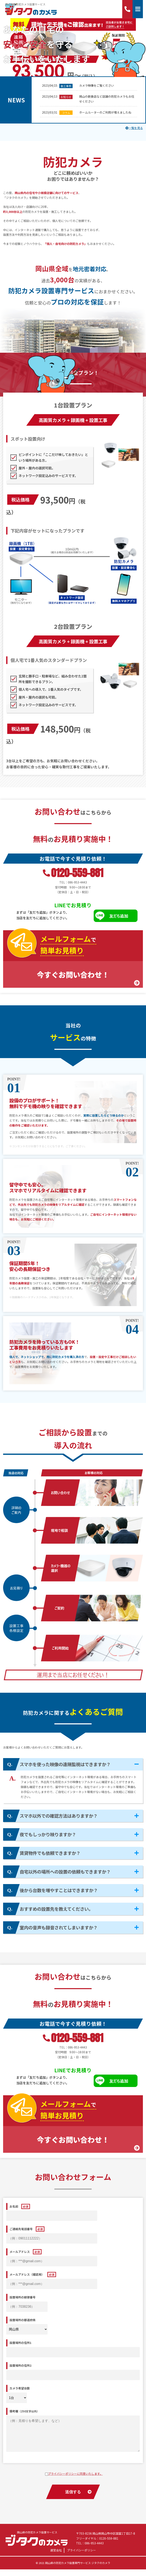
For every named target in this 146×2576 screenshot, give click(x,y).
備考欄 (24, 2411)
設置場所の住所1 (20, 2343)
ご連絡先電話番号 (21, 2229)
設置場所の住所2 (20, 2365)
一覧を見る (134, 128)
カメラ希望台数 (20, 2388)
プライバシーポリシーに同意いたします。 (75, 2480)
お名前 (14, 2206)
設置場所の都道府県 (23, 2320)
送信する (78, 2498)
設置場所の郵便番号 (23, 2297)
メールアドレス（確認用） (27, 2274)
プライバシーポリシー (81, 2557)
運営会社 (56, 2557)
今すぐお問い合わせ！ (73, 974)
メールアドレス (20, 2252)
